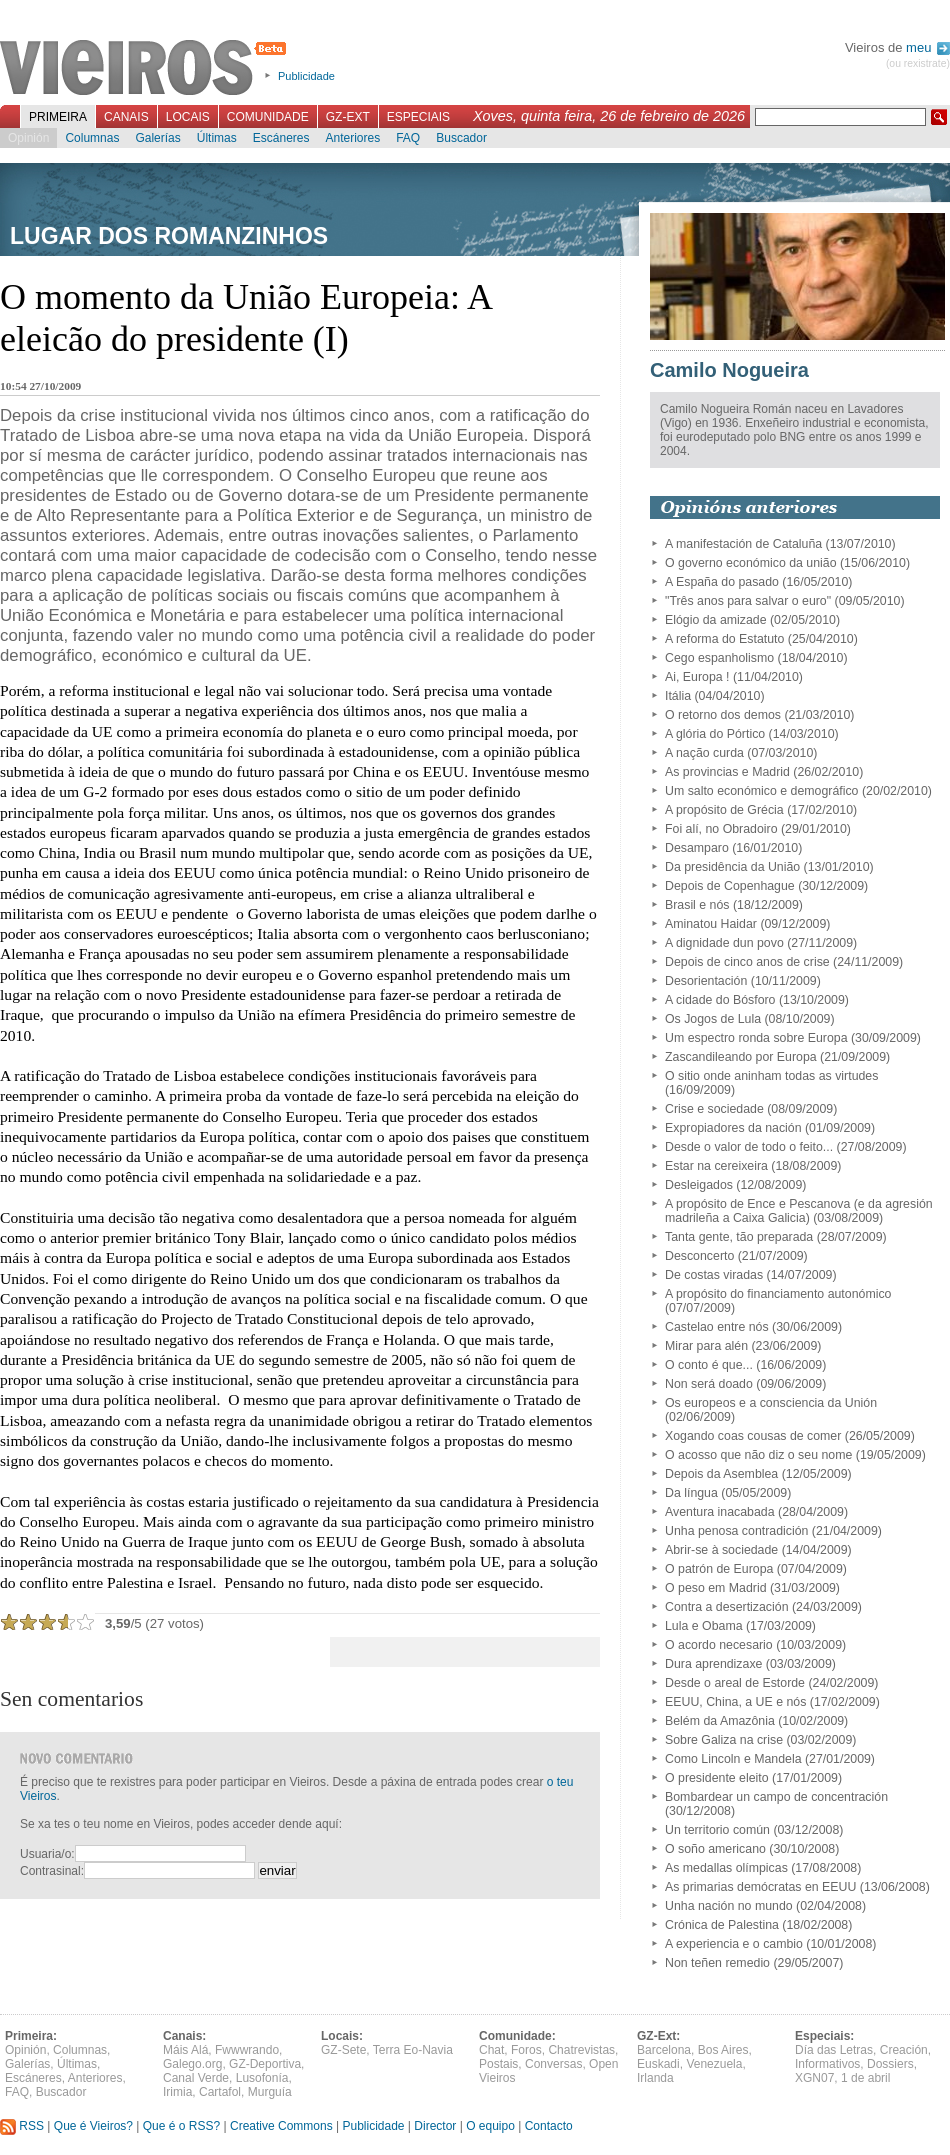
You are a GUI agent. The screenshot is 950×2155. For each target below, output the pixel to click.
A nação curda (704, 753)
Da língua (691, 1493)
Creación (904, 2050)
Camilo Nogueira (729, 370)
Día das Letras (834, 2050)
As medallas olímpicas (726, 1868)
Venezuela (714, 2064)
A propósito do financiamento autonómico (778, 1294)
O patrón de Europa (719, 1569)
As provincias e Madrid (727, 772)
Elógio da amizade (716, 620)
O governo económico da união (751, 563)
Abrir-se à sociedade (721, 1550)
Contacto (549, 2126)
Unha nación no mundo (729, 1906)
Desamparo (697, 848)
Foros (526, 2050)
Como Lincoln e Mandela (733, 1759)
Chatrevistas (581, 2050)
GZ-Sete (343, 2050)
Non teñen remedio (717, 1963)
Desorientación (706, 981)
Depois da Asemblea (721, 1474)
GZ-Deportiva (265, 2064)
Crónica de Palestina (722, 1925)
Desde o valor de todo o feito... (749, 1147)
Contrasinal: (52, 1871)
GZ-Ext (348, 117)
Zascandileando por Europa (741, 1057)
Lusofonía (262, 2078)
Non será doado (709, 1384)
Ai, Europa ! (697, 677)
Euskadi (658, 2064)
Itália (678, 696)
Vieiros (146, 69)
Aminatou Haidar (711, 924)
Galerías (157, 138)
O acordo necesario (719, 1645)
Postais (498, 2064)
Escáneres (281, 138)
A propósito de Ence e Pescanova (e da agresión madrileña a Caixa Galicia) (799, 1211)
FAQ (408, 138)
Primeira (58, 117)
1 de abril (865, 2078)
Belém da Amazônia (720, 1721)
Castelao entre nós (717, 1327)
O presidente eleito (717, 1778)
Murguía (270, 2092)
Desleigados (699, 1185)
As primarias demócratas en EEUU (760, 1887)
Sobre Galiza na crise (724, 1740)
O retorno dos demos (723, 715)
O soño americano (715, 1849)
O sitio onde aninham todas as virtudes (771, 1076)
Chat (491, 2050)
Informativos (827, 2064)
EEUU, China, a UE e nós (735, 1702)
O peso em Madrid (716, 1588)
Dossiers (890, 2064)
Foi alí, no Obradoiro (721, 829)
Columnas (92, 138)
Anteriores (352, 138)
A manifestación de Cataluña (743, 544)
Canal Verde (196, 2078)
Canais (126, 117)
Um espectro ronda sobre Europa (756, 1038)
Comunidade (268, 117)
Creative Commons (281, 2126)
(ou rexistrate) (918, 63)
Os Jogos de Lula (713, 1019)
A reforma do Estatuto (724, 639)
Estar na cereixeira (716, 1166)
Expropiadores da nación (733, 1128)
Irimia (177, 2092)
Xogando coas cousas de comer (753, 1436)
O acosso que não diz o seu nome (758, 1455)
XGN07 (814, 2078)
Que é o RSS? (181, 2126)
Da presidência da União (732, 867)
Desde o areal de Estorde (735, 1683)
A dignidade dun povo (724, 943)
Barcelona (664, 2050)
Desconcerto (699, 1256)
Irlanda (655, 2078)
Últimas (217, 138)
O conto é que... (709, 1365)
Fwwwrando (247, 2050)
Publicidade (306, 76)
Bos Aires (723, 2050)
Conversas (553, 2064)
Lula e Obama (704, 1626)
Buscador (461, 138)
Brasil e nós (697, 905)
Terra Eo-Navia (413, 2050)
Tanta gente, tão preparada (739, 1237)
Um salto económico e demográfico (761, 791)
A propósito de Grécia (724, 810)
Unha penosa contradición (736, 1531)
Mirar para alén (706, 1346)
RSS (22, 2126)
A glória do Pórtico (715, 734)
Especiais (418, 117)
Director (435, 2126)
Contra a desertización (727, 1607)
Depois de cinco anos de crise (747, 962)
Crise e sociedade (714, 1109)
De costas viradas (714, 1275)
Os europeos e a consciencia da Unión (771, 1403)
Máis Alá (185, 2050)
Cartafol (220, 2092)
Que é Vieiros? (93, 2126)
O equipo (490, 2126)
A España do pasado (722, 582)
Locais (188, 117)
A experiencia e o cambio (734, 1944)
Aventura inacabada (720, 1512)
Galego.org (192, 2064)
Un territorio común (717, 1830)
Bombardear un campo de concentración (776, 1797)
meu (928, 47)
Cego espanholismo (719, 658)
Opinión (28, 138)
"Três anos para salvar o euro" (748, 601)
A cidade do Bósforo (720, 1000)
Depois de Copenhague (730, 886)
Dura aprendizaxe (713, 1664)
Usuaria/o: (47, 1854)
